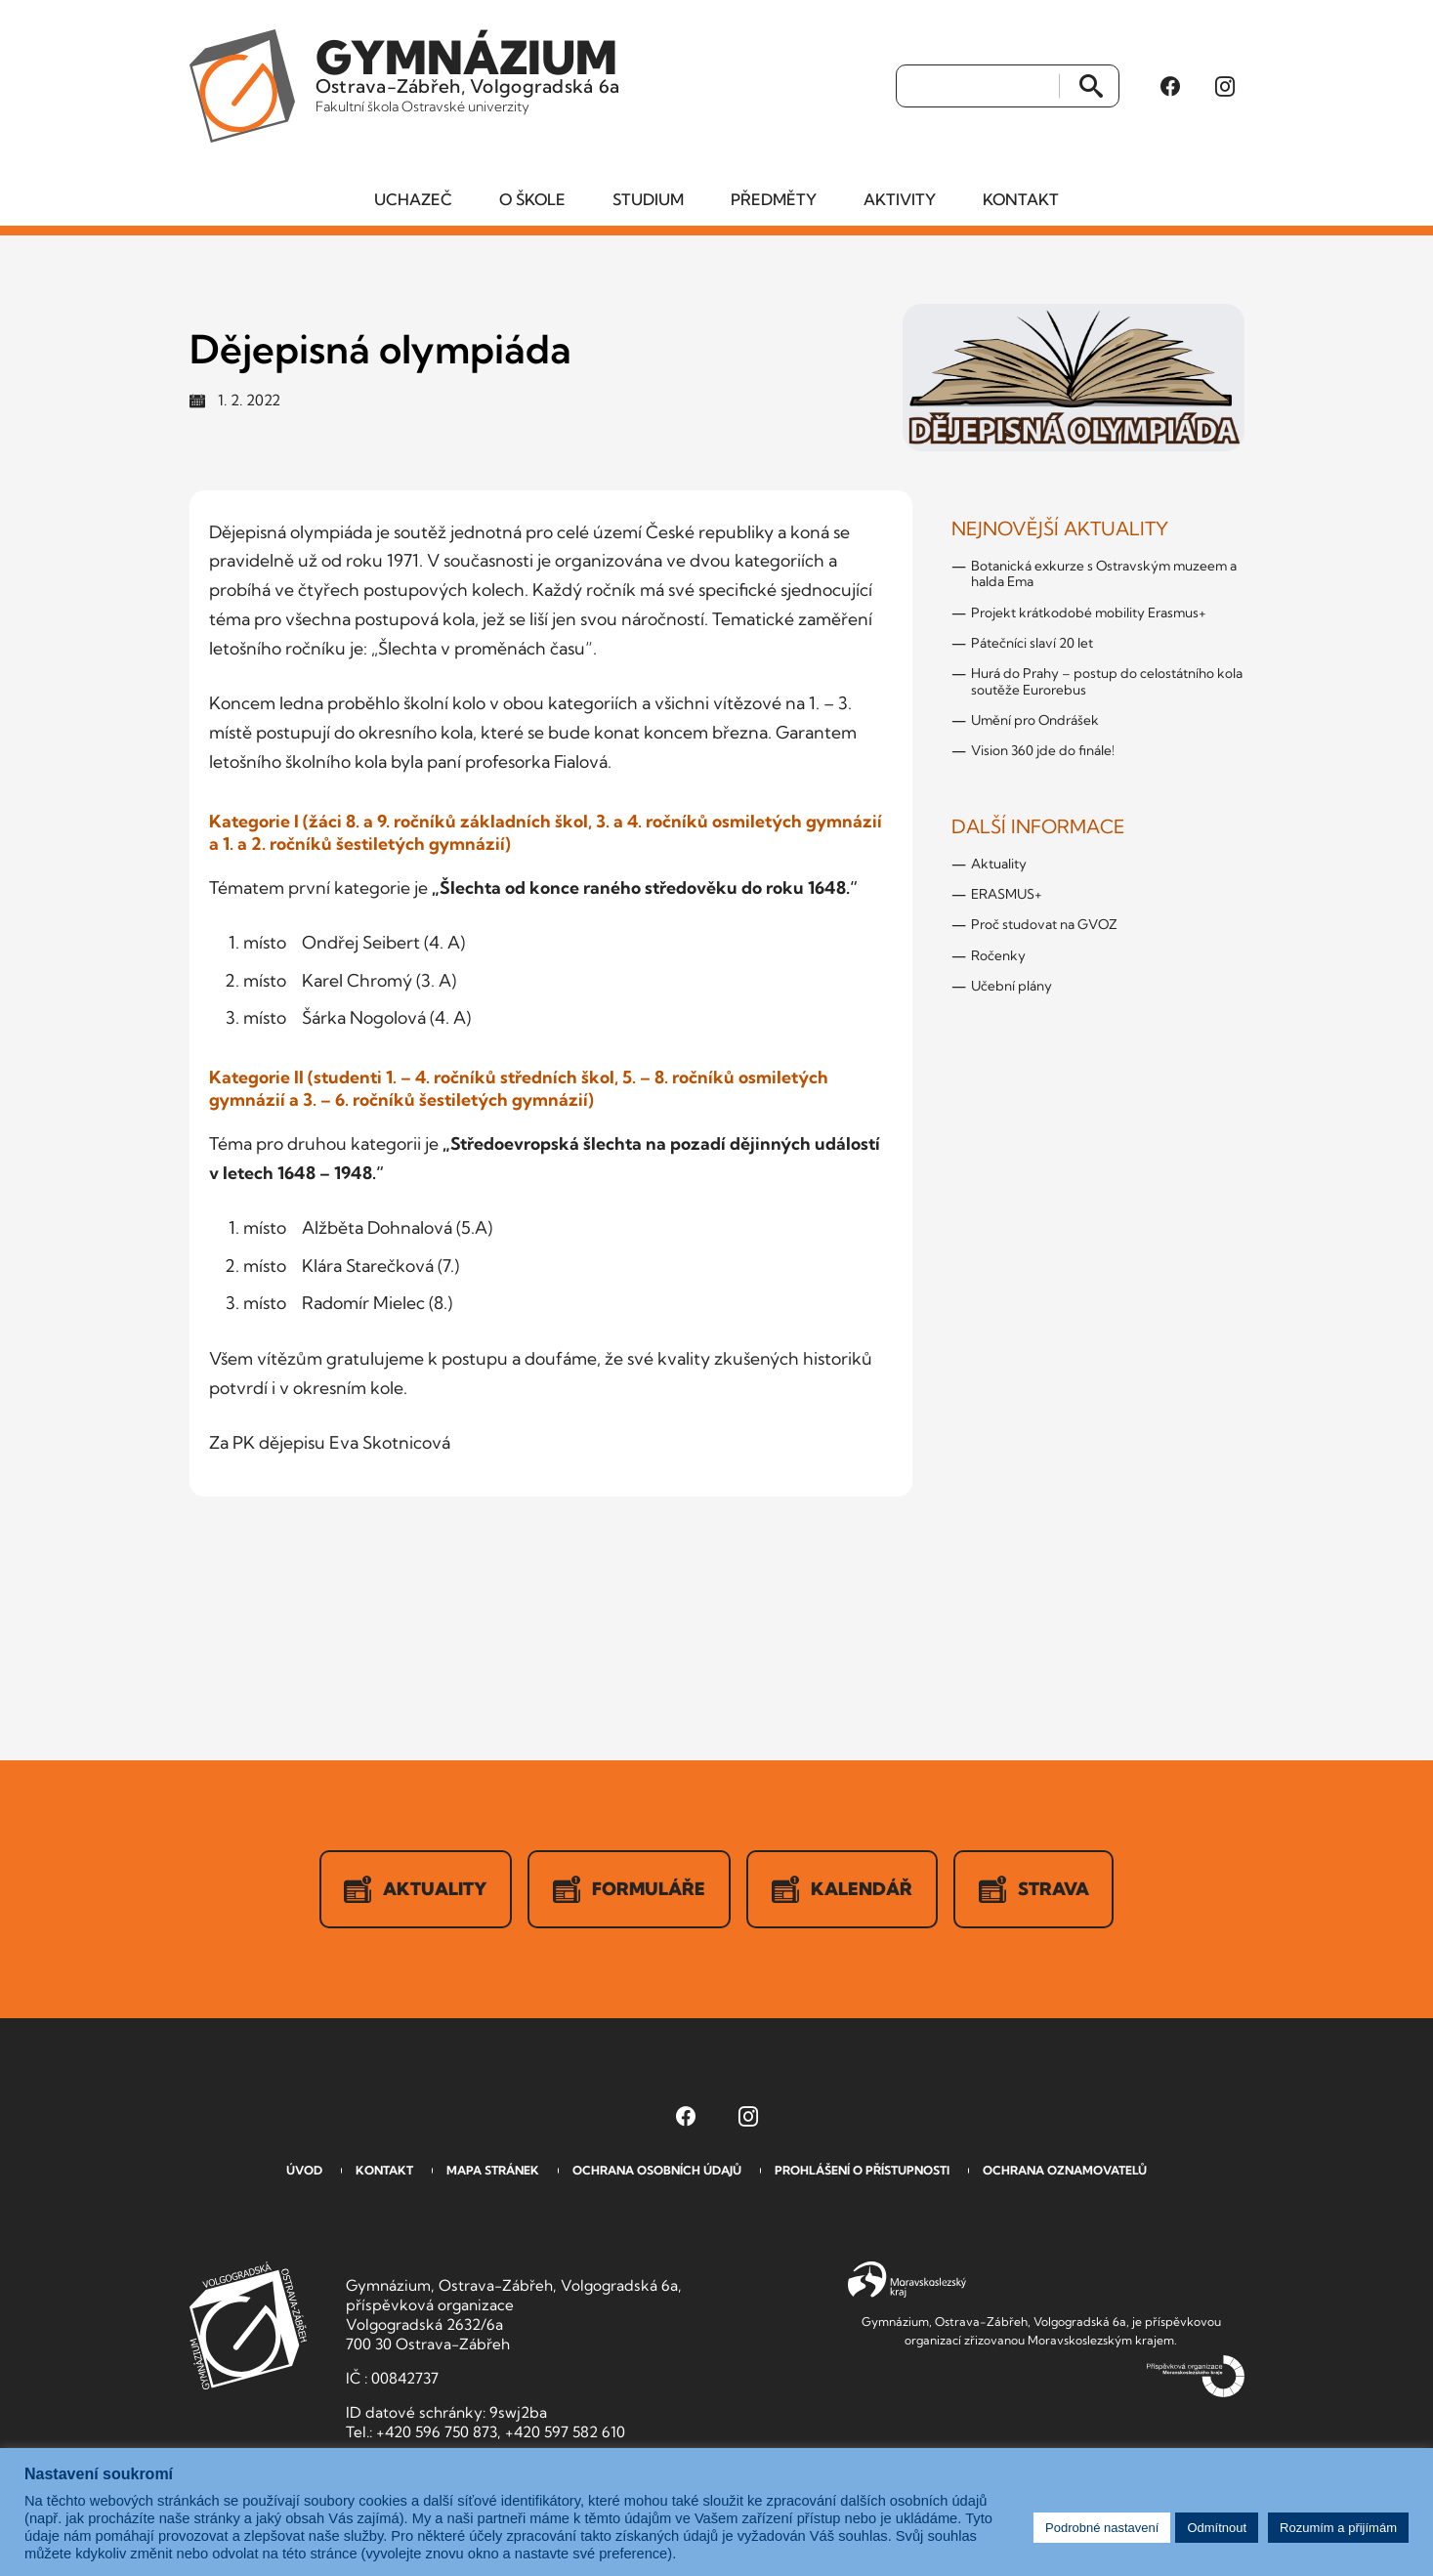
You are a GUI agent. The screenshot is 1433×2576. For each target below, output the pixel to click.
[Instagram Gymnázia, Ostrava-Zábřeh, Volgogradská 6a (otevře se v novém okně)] (1224, 86)
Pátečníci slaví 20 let (1032, 644)
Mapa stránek (492, 2171)
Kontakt (1021, 200)
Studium (648, 200)
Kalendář (842, 1890)
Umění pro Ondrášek (1035, 721)
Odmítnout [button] (1216, 2527)
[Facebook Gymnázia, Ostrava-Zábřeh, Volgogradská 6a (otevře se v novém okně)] (1170, 86)
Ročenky (998, 956)
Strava (1034, 1890)
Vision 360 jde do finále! (1043, 751)
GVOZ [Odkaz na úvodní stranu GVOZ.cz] (248, 2326)
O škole (532, 200)
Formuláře (629, 1890)
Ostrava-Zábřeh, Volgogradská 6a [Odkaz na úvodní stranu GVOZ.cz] (469, 72)
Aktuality (999, 864)
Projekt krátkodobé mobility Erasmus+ (1088, 613)
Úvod (304, 2171)
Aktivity (900, 200)
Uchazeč (413, 200)
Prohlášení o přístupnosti (862, 2171)
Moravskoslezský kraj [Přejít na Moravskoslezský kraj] (907, 2281)
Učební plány (1011, 986)
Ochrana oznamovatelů (1065, 2171)
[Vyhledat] (978, 86)
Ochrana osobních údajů (656, 2171)
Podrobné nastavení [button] (1102, 2527)
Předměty (774, 200)
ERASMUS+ (1006, 895)
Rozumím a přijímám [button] (1338, 2527)
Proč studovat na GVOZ (1044, 925)
